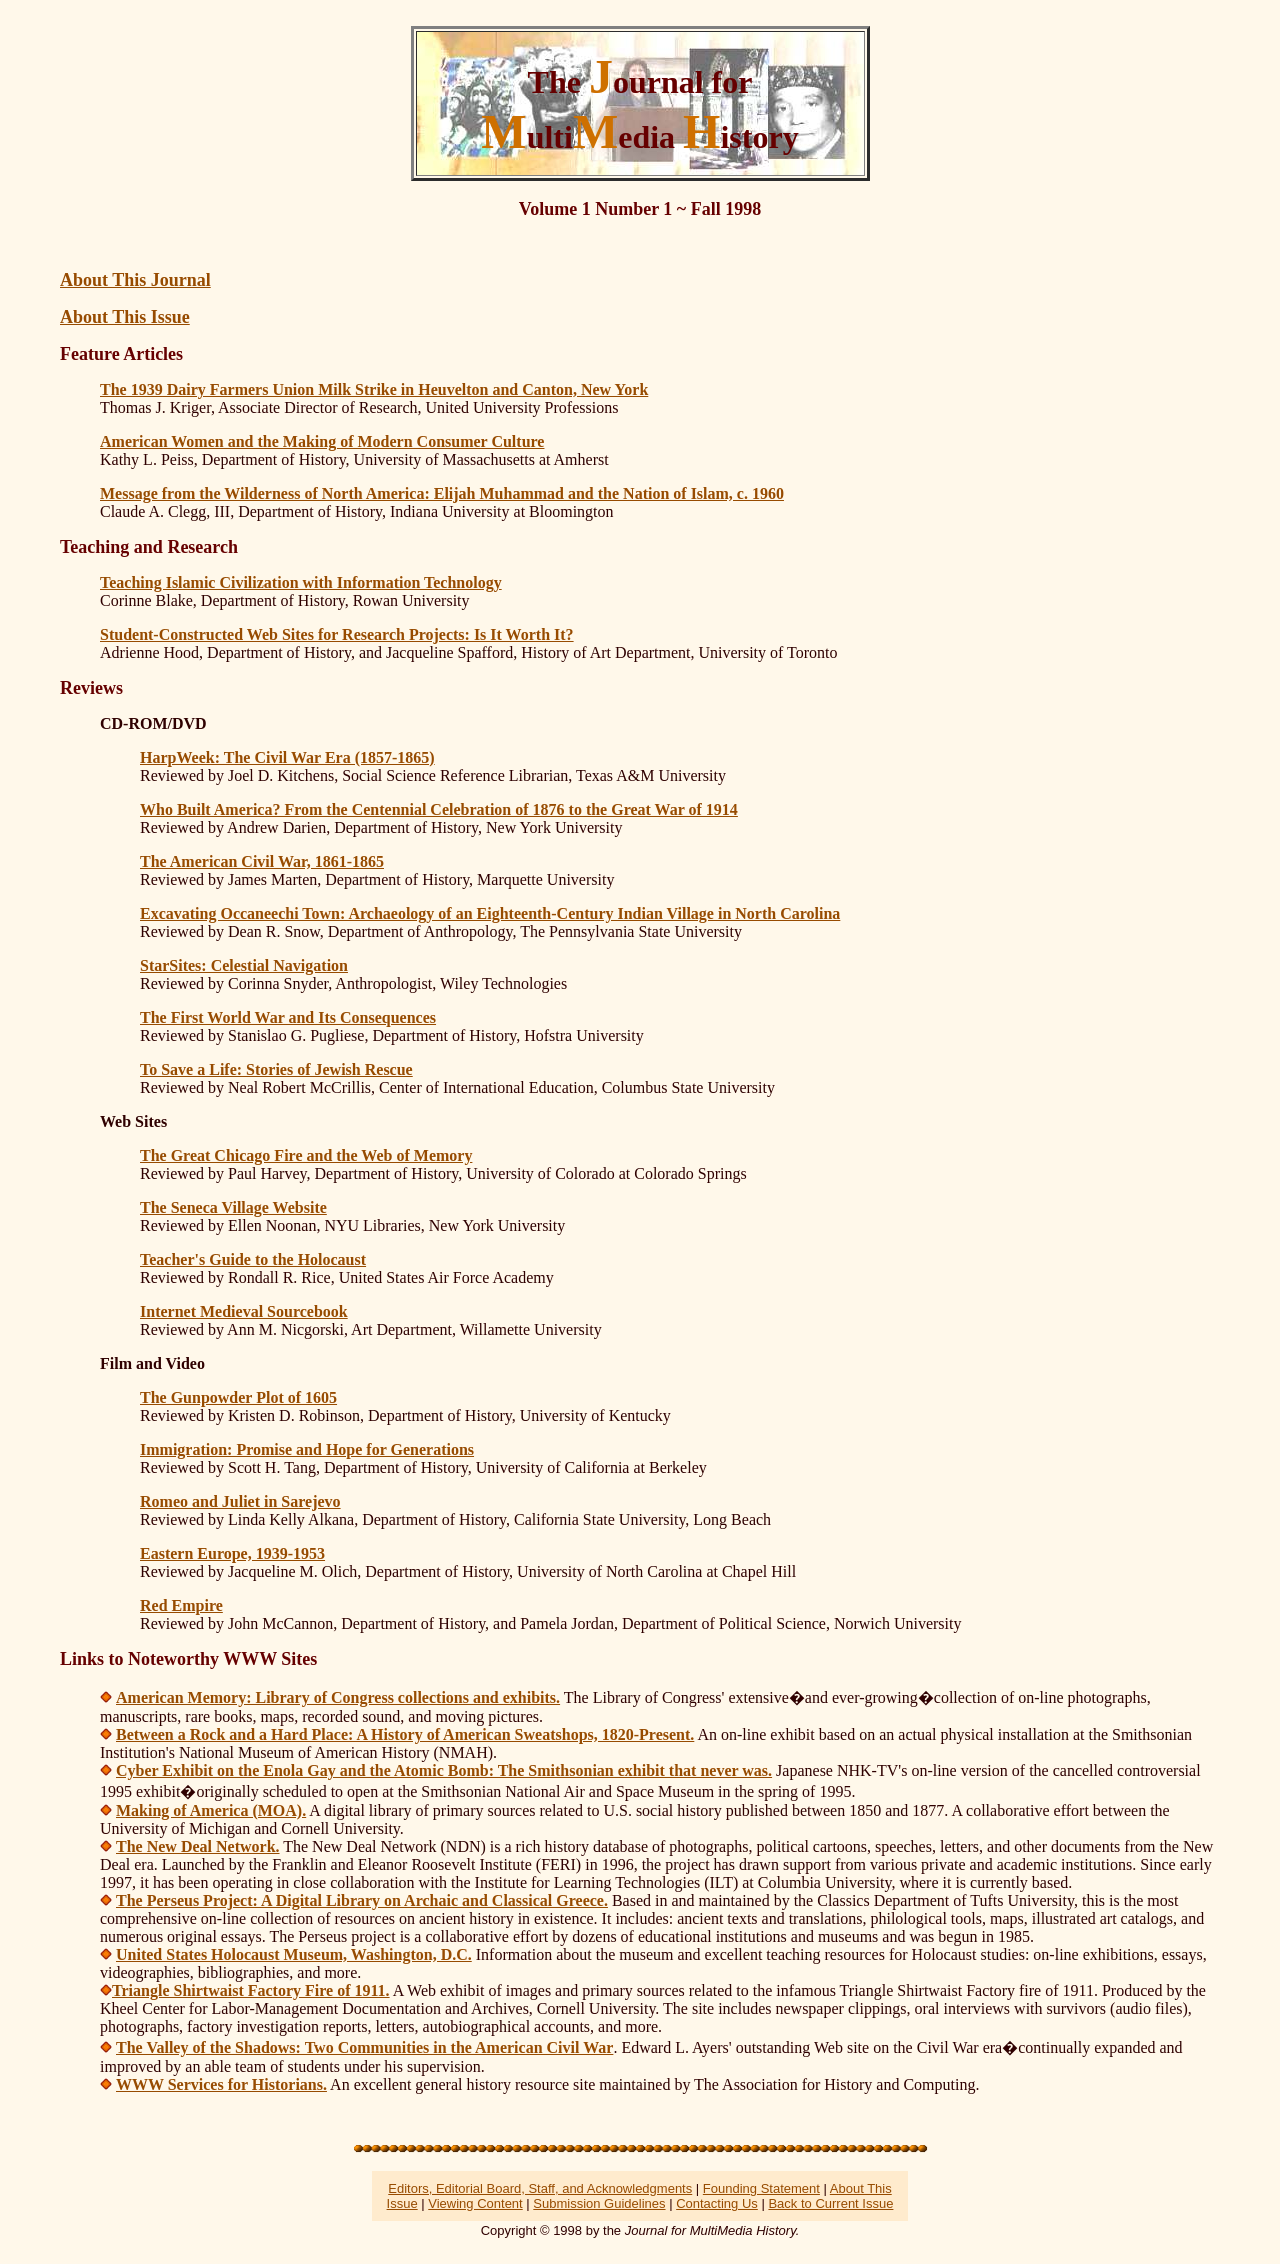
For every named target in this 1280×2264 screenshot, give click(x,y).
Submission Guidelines (599, 2203)
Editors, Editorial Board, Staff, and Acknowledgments (540, 2188)
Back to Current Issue (830, 2203)
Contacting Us (717, 2203)
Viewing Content (475, 2203)
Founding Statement (761, 2188)
